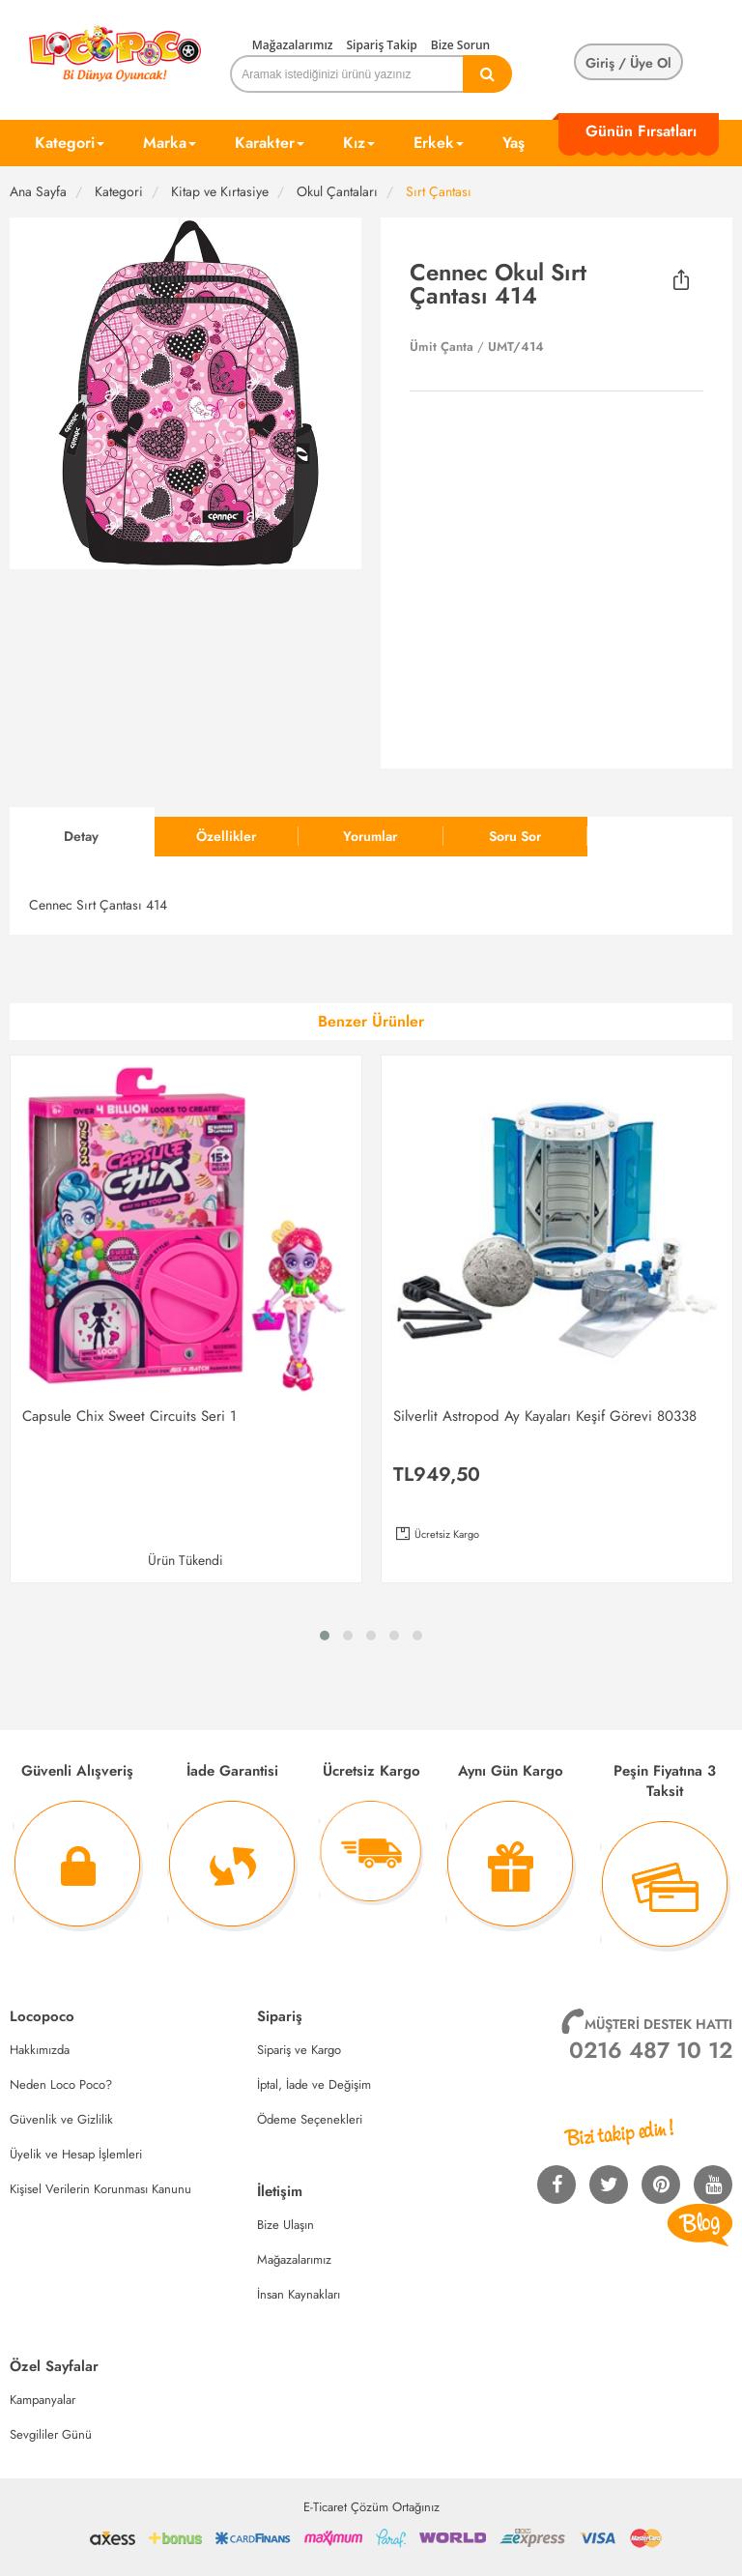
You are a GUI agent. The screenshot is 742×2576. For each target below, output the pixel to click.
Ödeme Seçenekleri (309, 2119)
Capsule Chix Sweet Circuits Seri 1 (129, 1416)
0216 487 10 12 (650, 2050)
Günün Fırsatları (641, 131)
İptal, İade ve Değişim (314, 2084)
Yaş (513, 142)
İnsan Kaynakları (298, 2294)
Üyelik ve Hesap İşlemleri (76, 2154)
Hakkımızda (40, 2050)
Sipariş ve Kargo (299, 2050)
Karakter (269, 142)
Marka (169, 142)
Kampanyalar (42, 2399)
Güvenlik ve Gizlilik (61, 2119)
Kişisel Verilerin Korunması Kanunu (100, 2189)
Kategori (69, 142)
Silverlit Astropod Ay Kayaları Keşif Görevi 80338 (545, 1416)
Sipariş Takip (381, 45)
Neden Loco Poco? (61, 2084)
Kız (359, 142)
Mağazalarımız (292, 45)
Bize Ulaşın (285, 2224)
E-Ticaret (325, 2507)
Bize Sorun (460, 45)
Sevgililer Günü (51, 2434)
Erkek (439, 142)
